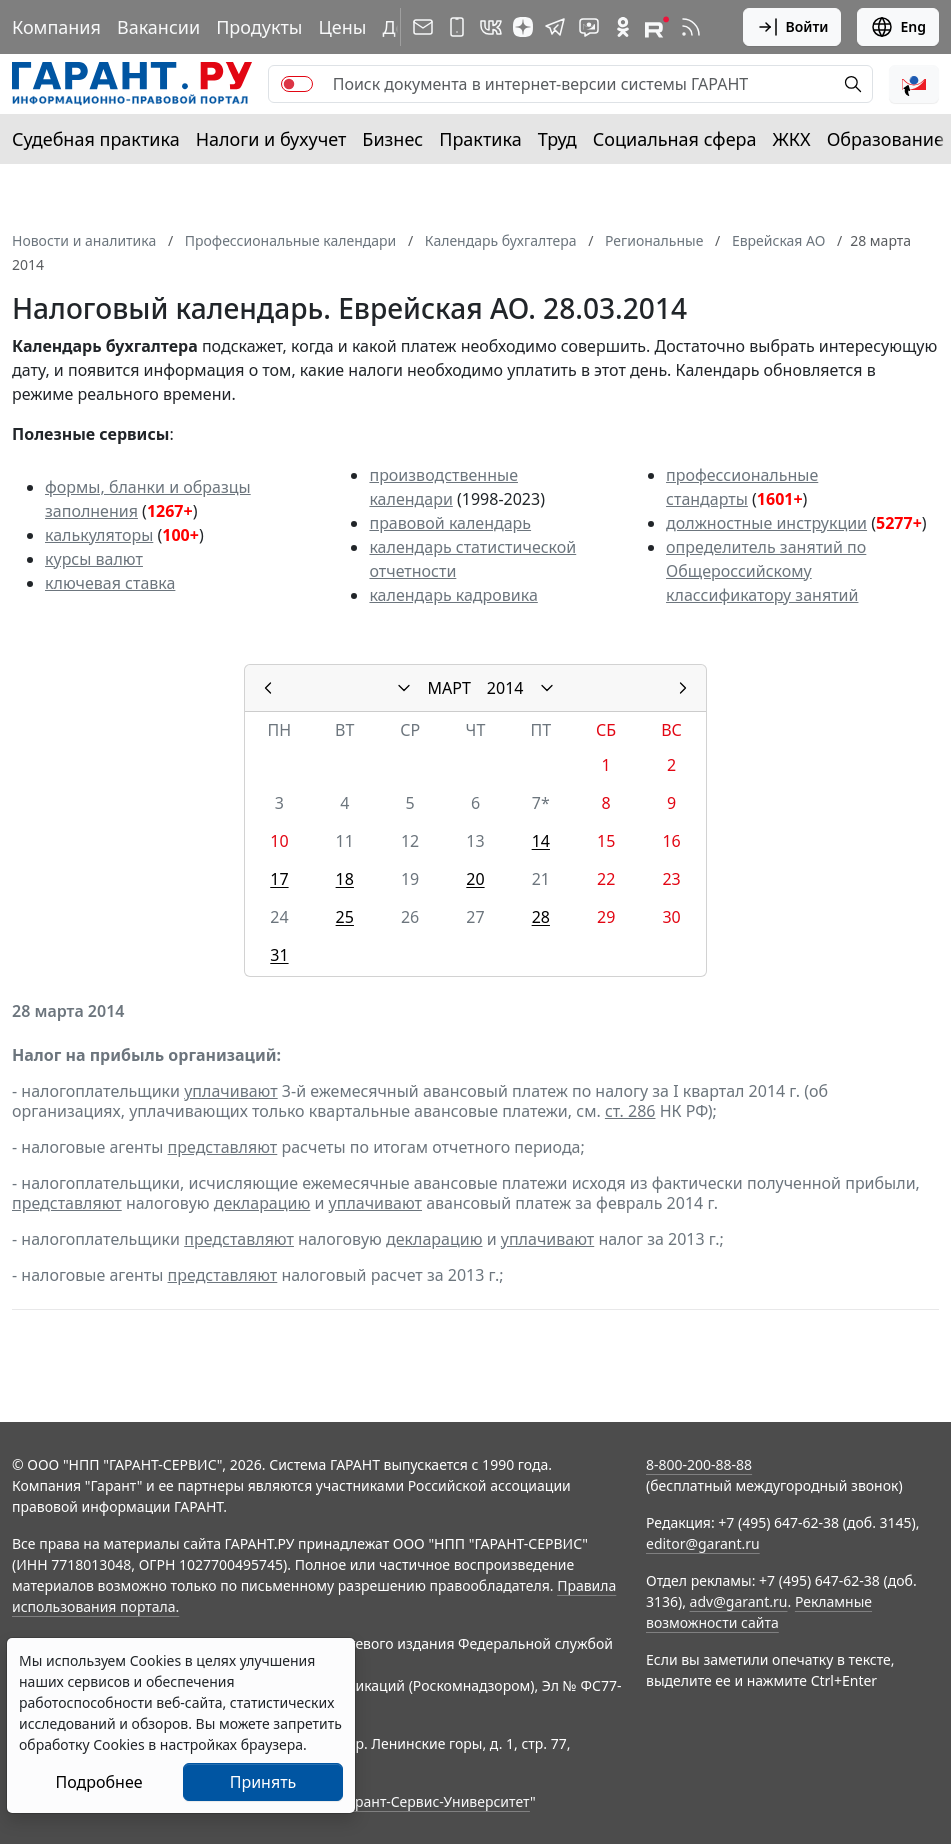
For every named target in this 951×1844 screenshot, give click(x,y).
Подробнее (98, 1782)
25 (345, 917)
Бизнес (392, 139)
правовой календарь (450, 523)
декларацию (262, 1203)
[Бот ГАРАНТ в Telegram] (589, 27)
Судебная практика (96, 139)
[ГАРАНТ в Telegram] (555, 27)
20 (475, 879)
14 (541, 841)
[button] (914, 84)
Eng (898, 27)
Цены (342, 27)
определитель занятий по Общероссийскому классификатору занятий (766, 571)
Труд (557, 139)
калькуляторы (99, 535)
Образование (885, 139)
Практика (480, 139)
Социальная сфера (675, 139)
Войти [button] (792, 27)
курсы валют (94, 559)
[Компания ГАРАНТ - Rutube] (657, 27)
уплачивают (230, 1091)
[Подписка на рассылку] (423, 27)
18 (345, 879)
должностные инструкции (766, 523)
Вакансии (158, 27)
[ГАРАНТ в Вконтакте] (491, 27)
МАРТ (449, 688)
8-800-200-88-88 (699, 1464)
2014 (505, 688)
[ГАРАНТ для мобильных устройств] (457, 27)
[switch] (297, 84)
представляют (223, 1147)
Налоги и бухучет (271, 139)
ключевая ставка (110, 583)
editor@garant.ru (703, 1543)
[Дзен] (523, 27)
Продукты (259, 27)
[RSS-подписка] (691, 27)
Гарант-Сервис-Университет (435, 1801)
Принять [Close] (263, 1782)
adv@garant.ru (739, 1601)
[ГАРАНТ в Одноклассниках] (623, 27)
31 (279, 955)
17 (279, 879)
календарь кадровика (453, 595)
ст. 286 (630, 1111)
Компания (56, 27)
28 (541, 917)
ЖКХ (792, 139)
